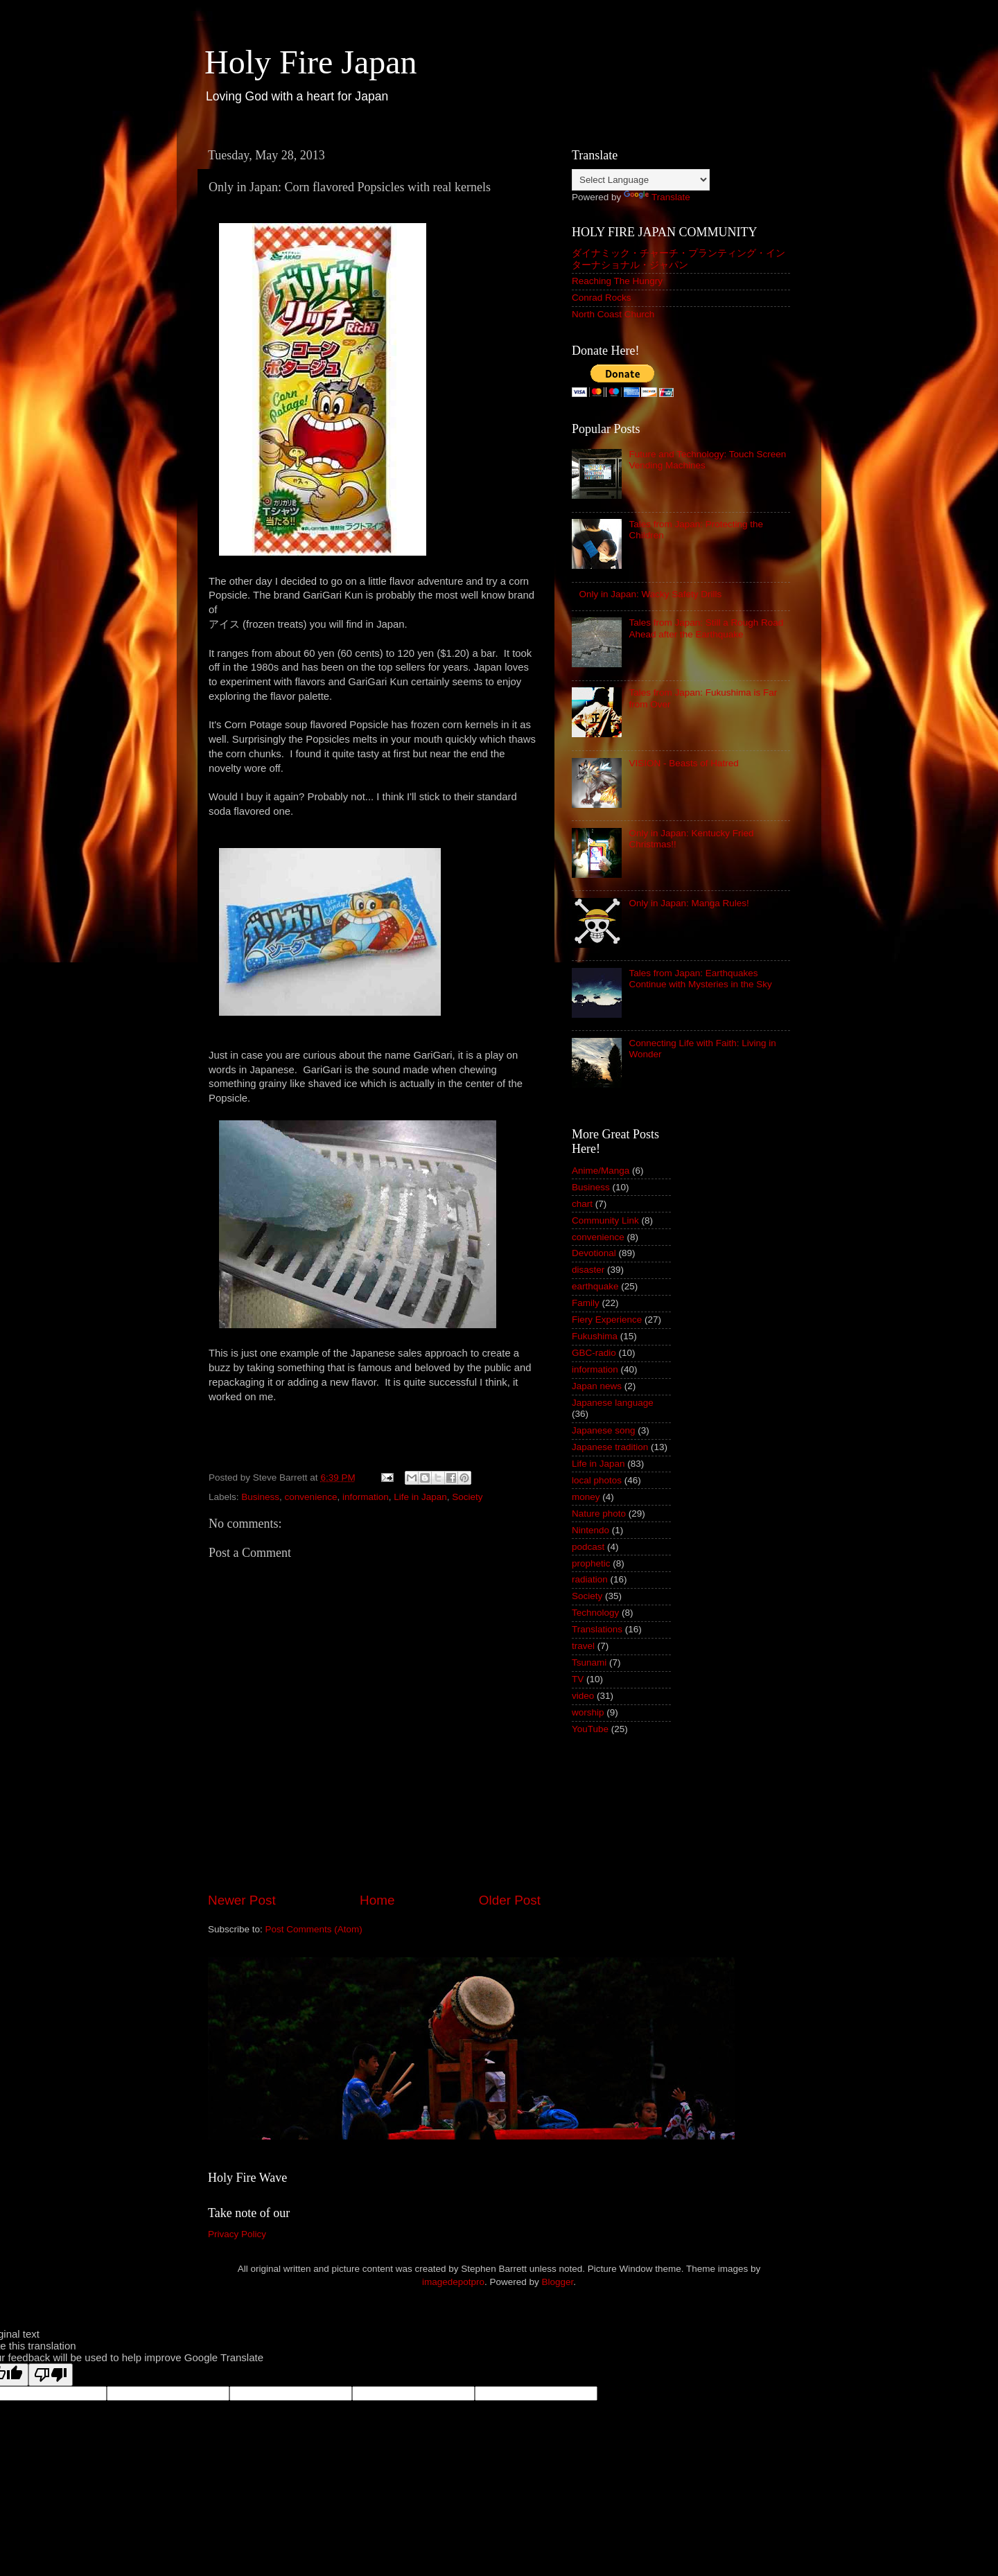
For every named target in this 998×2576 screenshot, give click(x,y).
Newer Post (242, 1900)
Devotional (594, 1253)
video (583, 1696)
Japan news (597, 1386)
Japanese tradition (610, 1447)
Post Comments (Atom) (313, 1929)
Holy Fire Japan (310, 62)
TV (578, 1679)
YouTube (590, 1729)
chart (582, 1204)
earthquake (595, 1286)
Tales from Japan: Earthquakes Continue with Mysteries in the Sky (700, 978)
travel (583, 1646)
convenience (311, 1497)
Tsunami (589, 1662)
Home (377, 1900)
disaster (588, 1269)
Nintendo (590, 1530)
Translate (657, 197)
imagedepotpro (453, 2282)
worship (588, 1712)
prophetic (591, 1563)
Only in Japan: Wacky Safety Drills (650, 594)
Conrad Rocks (601, 297)
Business (260, 1497)
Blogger (558, 2282)
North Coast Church (613, 314)
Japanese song (604, 1430)
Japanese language (613, 1402)
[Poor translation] (50, 2374)
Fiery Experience (607, 1319)
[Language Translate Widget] (641, 180)
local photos (597, 1480)
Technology (595, 1612)
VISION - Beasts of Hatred (683, 763)
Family (585, 1303)
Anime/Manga (600, 1170)
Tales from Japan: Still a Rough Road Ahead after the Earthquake (706, 628)
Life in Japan (420, 1497)
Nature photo (599, 1513)
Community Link (605, 1220)
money (586, 1497)
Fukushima (595, 1336)
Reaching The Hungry (617, 281)
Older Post (510, 1900)
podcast (588, 1547)
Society (467, 1497)
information (365, 1497)
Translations (597, 1629)
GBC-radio (594, 1353)
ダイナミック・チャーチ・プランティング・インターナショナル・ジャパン (678, 259)
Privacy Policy (237, 2234)
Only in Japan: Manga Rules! (688, 903)
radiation (590, 1579)
